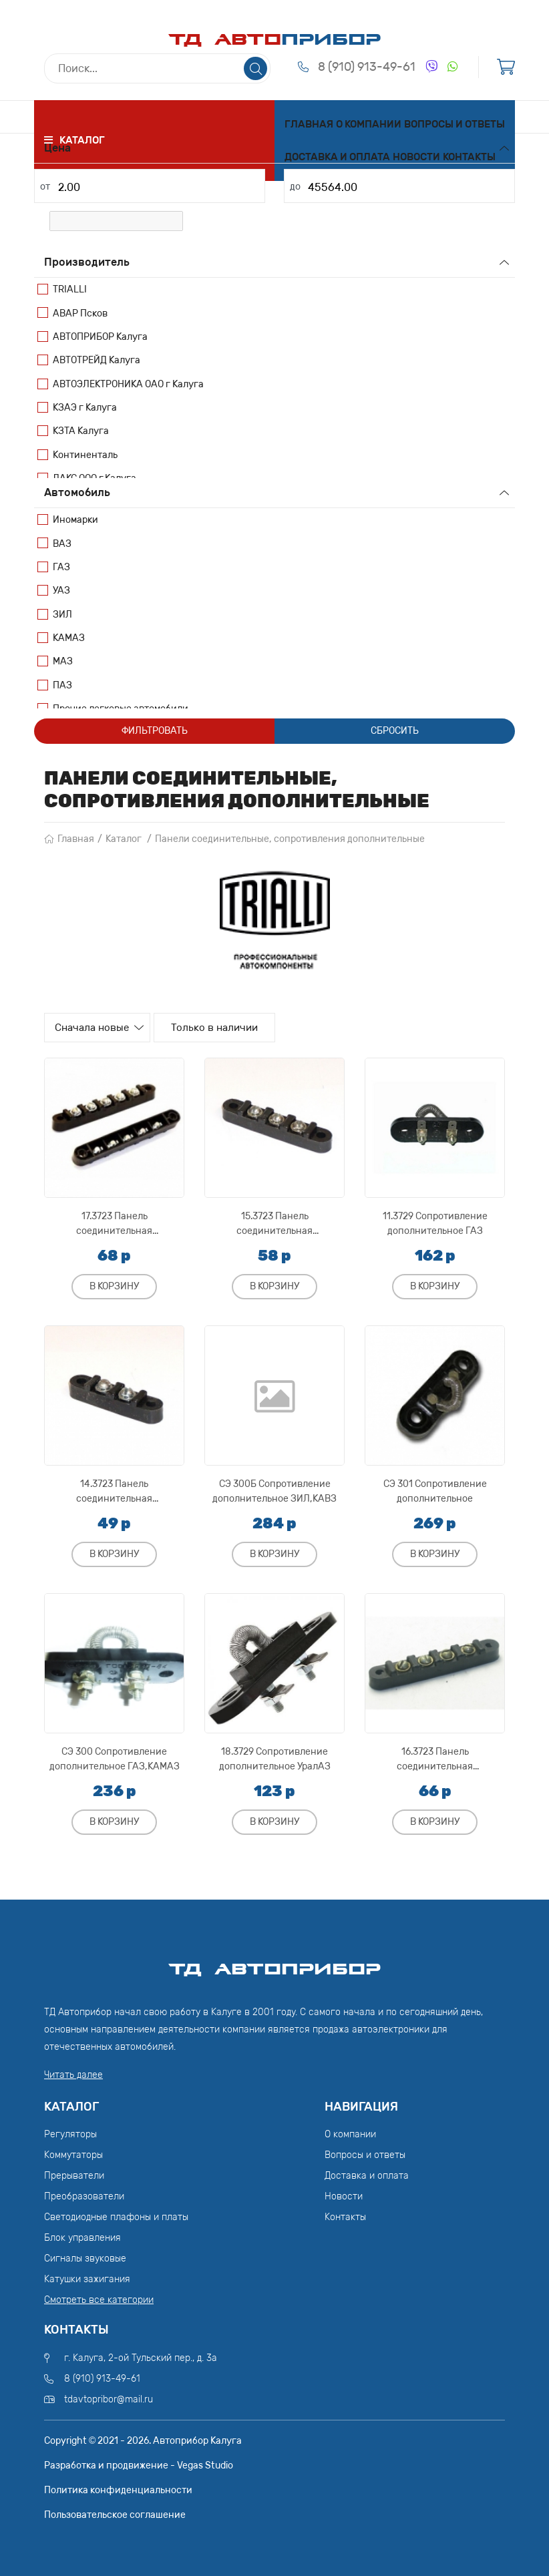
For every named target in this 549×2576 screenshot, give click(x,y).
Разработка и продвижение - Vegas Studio (138, 2462)
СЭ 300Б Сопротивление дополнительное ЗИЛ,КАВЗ (274, 1488)
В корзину (114, 1283)
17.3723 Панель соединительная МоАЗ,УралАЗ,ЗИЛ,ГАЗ (114, 1220)
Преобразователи (84, 2193)
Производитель (87, 262)
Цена (57, 148)
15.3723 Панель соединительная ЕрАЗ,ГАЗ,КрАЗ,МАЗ (274, 1220)
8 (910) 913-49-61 (366, 70)
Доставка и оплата (337, 157)
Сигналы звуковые (85, 2256)
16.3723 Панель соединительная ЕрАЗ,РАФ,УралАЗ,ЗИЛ (435, 1756)
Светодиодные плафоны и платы (116, 2214)
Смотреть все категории (99, 2297)
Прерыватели (74, 2173)
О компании (368, 124)
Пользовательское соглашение (115, 2511)
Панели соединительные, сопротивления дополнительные (290, 839)
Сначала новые (101, 1028)
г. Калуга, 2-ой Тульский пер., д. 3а (140, 2354)
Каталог (124, 839)
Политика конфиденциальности (118, 2487)
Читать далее (73, 2071)
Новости (416, 157)
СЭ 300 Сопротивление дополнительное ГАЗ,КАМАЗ (114, 1756)
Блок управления (82, 2235)
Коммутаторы (73, 2152)
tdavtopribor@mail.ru (108, 2396)
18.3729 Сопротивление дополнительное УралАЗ (275, 1756)
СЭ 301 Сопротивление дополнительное (435, 1488)
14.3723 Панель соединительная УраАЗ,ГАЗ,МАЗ (114, 1488)
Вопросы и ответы (454, 124)
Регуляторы (70, 2131)
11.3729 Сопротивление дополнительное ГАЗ (435, 1220)
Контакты (469, 157)
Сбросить (395, 730)
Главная (309, 124)
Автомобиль (77, 492)
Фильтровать (155, 730)
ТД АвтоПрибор (274, 1959)
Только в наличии (234, 1028)
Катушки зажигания (87, 2276)
